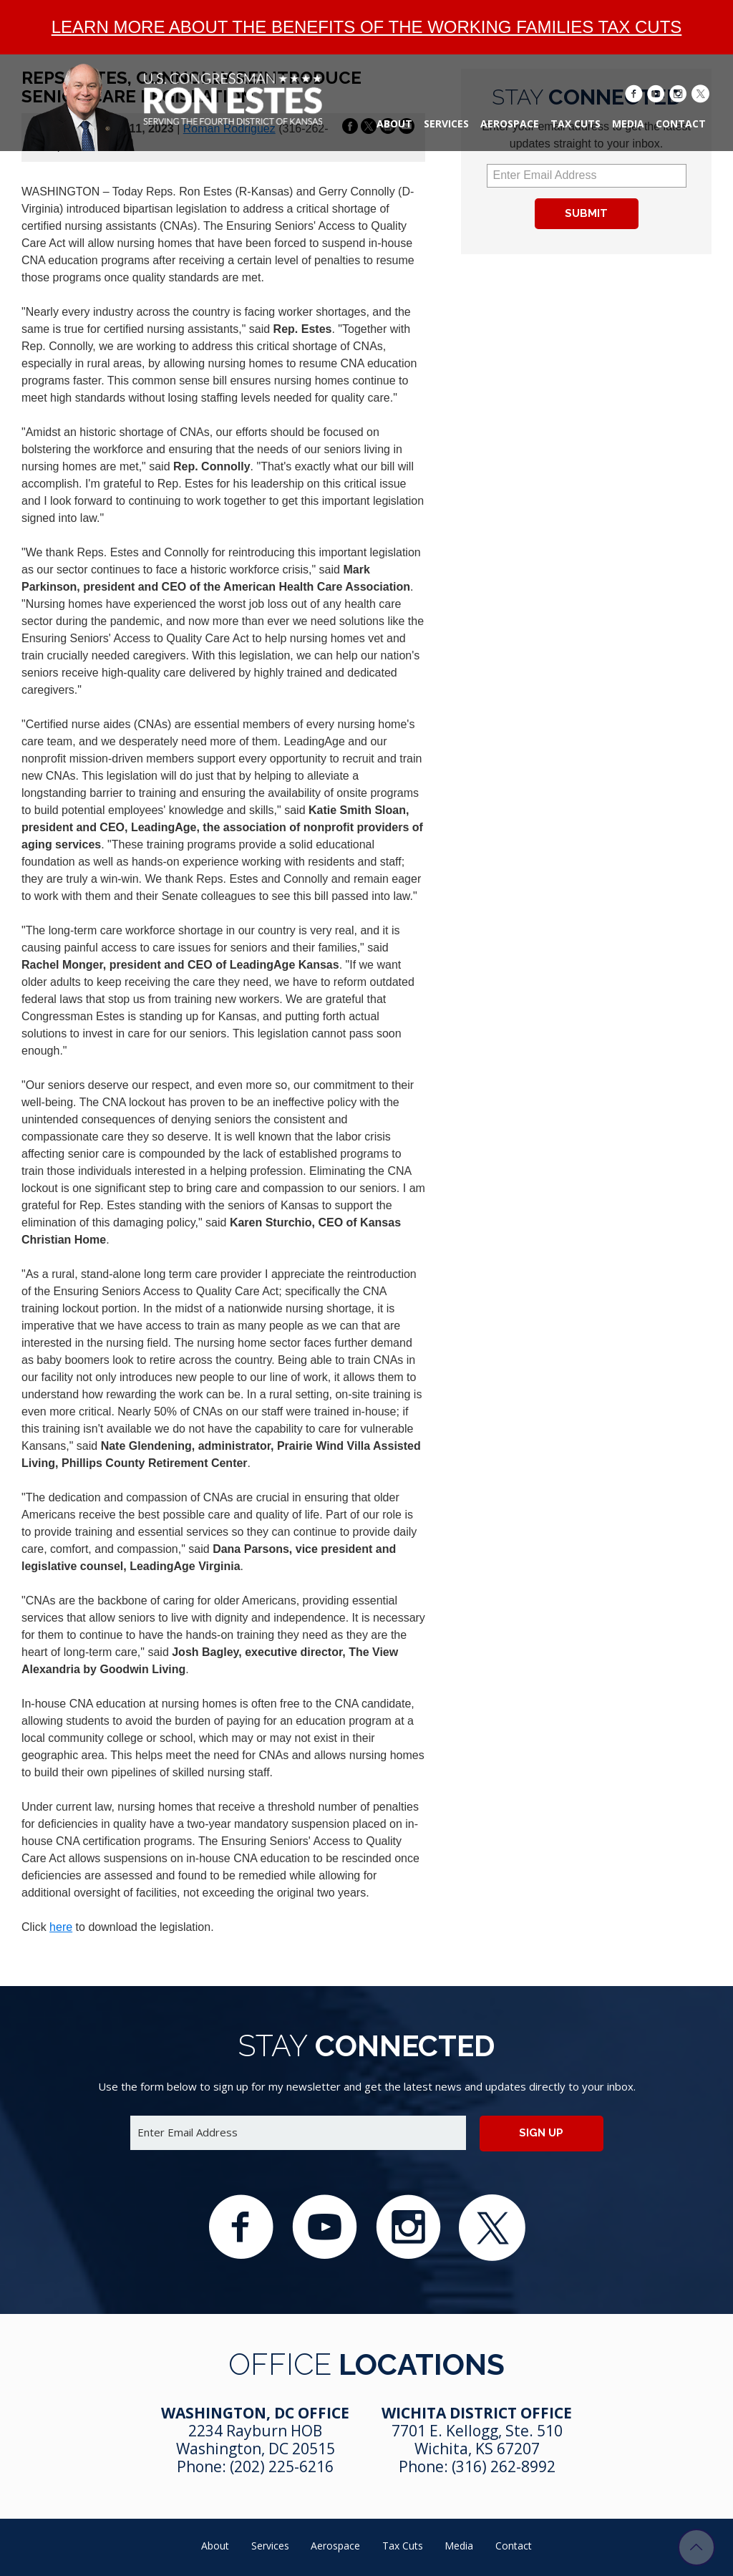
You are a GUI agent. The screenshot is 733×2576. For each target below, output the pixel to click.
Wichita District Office (477, 2413)
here (60, 1927)
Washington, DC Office (255, 2413)
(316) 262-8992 (503, 2466)
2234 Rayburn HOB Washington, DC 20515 (255, 2440)
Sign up (541, 2132)
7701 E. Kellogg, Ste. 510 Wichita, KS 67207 (477, 2440)
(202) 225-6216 (282, 2466)
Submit (586, 213)
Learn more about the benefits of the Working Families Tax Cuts (367, 27)
